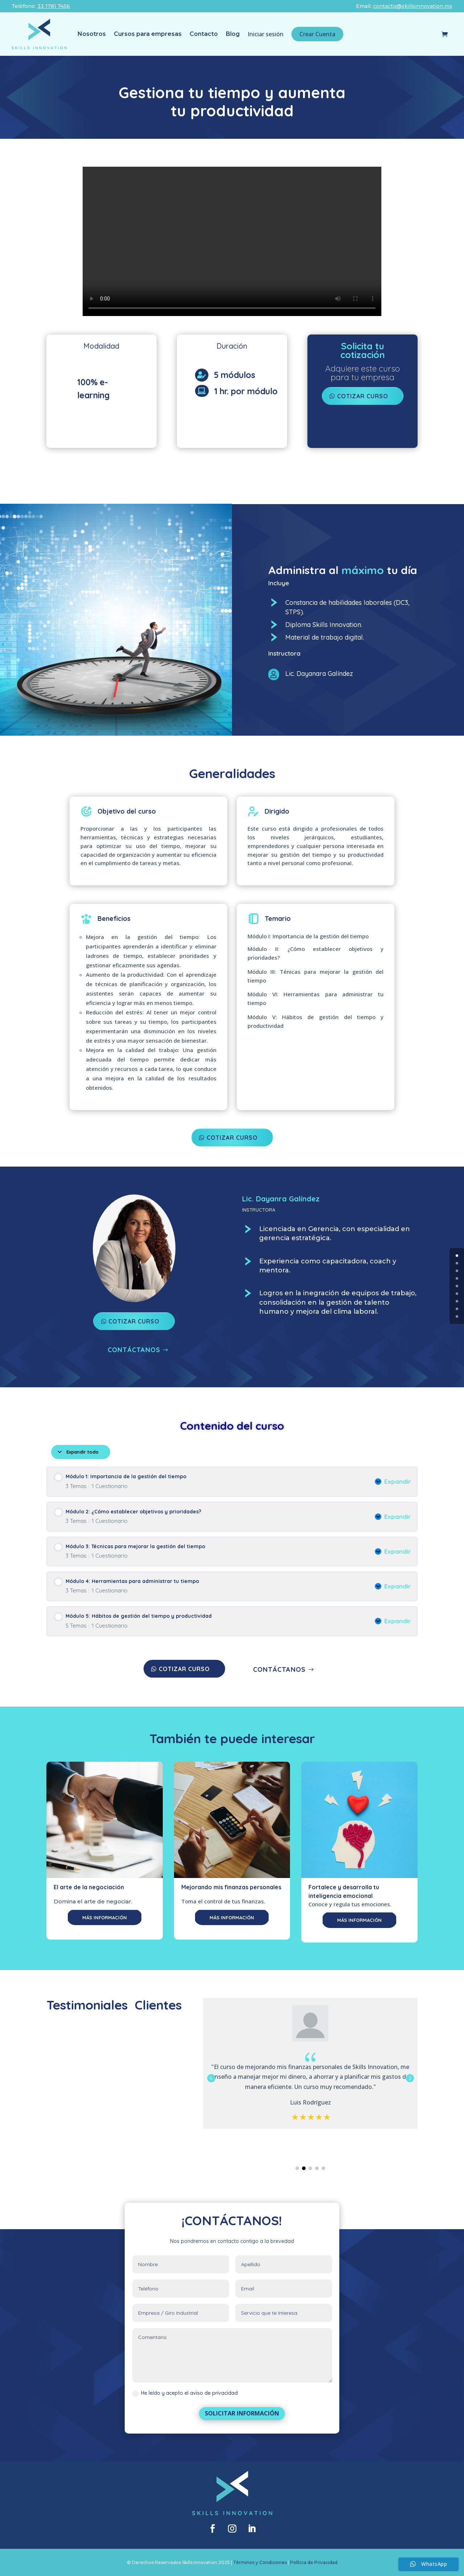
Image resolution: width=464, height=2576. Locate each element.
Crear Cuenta (317, 34)
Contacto (204, 33)
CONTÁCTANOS (134, 1350)
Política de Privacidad (313, 2562)
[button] (410, 2078)
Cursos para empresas (148, 33)
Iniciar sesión (265, 34)
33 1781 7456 (53, 6)
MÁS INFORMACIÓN (104, 1917)
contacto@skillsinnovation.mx (412, 6)
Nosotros (92, 33)
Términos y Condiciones (260, 2562)
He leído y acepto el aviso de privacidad (185, 2393)
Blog (233, 33)
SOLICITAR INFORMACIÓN (242, 2413)
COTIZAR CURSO (232, 1137)
